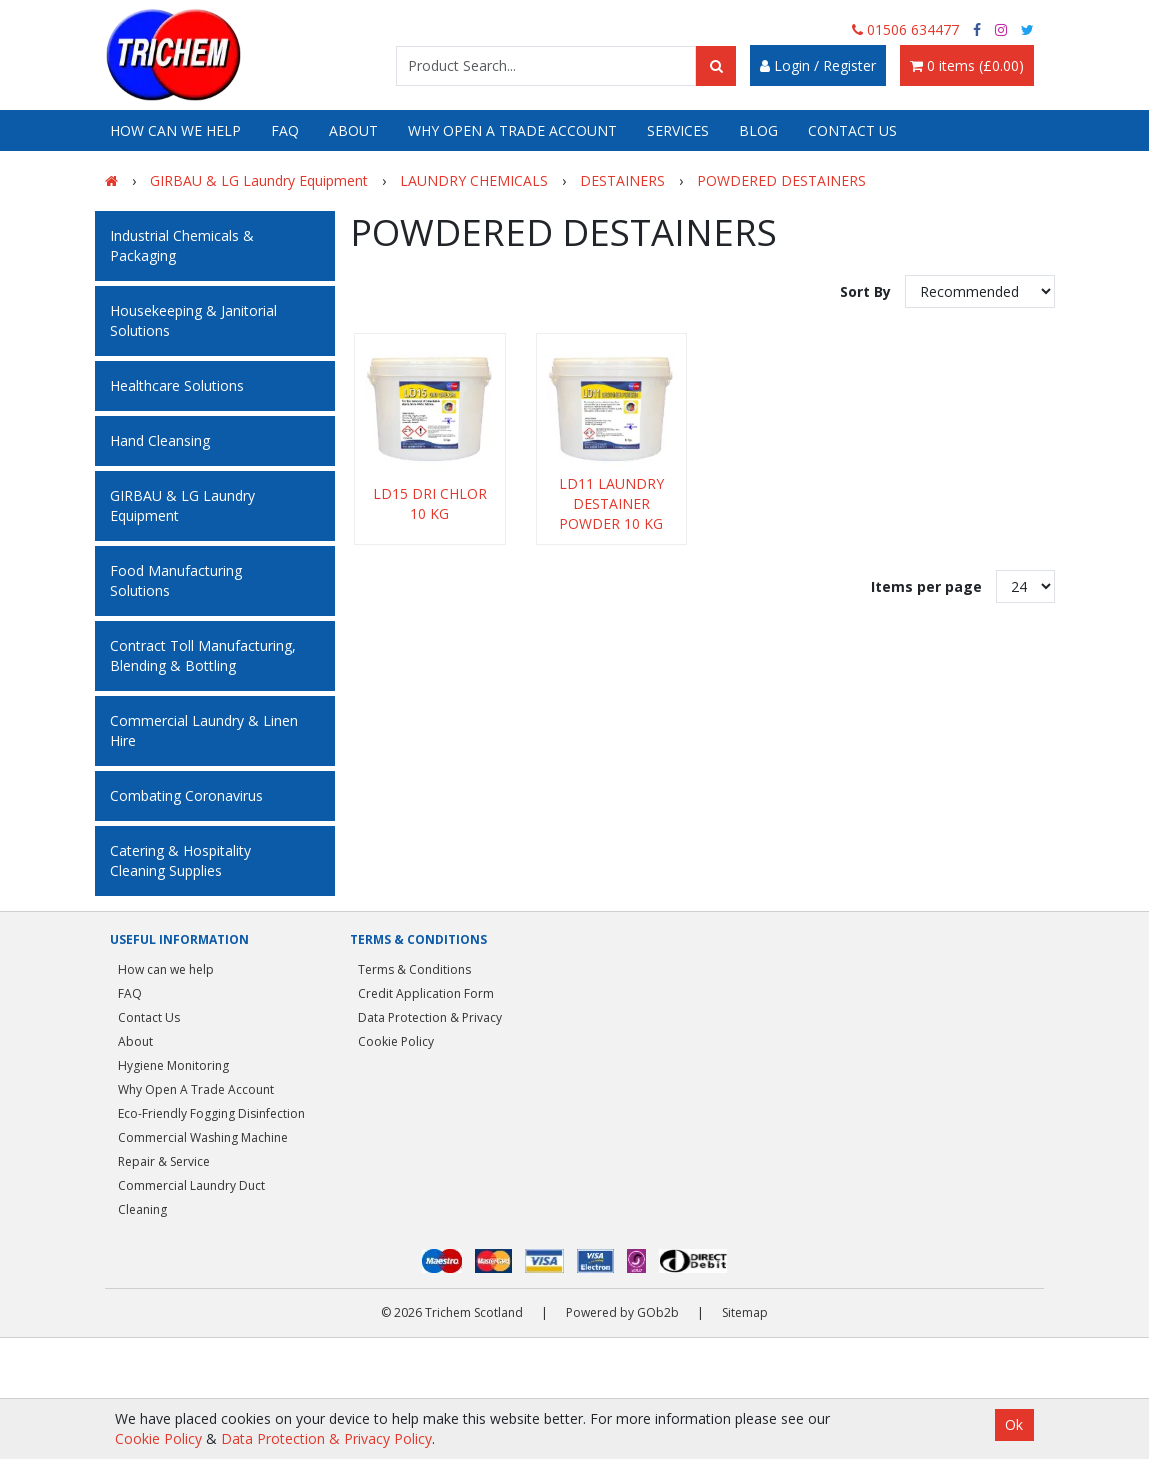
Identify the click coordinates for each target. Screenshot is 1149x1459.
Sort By (867, 291)
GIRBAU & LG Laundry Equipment (182, 505)
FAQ (285, 130)
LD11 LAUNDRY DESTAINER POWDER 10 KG (611, 503)
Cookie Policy (396, 1041)
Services (678, 130)
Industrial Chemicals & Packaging (182, 245)
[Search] (716, 66)
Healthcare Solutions (177, 385)
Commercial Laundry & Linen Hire (204, 730)
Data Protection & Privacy (430, 1017)
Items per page (926, 586)
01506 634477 (905, 29)
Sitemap (745, 1312)
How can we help (175, 130)
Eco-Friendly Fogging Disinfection (211, 1113)
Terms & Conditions (414, 969)
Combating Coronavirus (186, 795)
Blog (758, 130)
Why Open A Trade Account (512, 130)
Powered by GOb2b (622, 1312)
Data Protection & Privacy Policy (326, 1438)
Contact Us (852, 130)
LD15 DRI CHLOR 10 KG (430, 503)
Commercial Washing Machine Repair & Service (203, 1149)
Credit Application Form (426, 993)
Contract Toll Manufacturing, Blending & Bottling (203, 655)
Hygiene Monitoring (173, 1065)
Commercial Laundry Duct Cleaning (191, 1197)
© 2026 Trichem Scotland (452, 1312)
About (353, 130)
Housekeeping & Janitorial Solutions (193, 320)
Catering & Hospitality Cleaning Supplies (180, 860)
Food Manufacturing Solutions (176, 580)
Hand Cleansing (160, 440)
